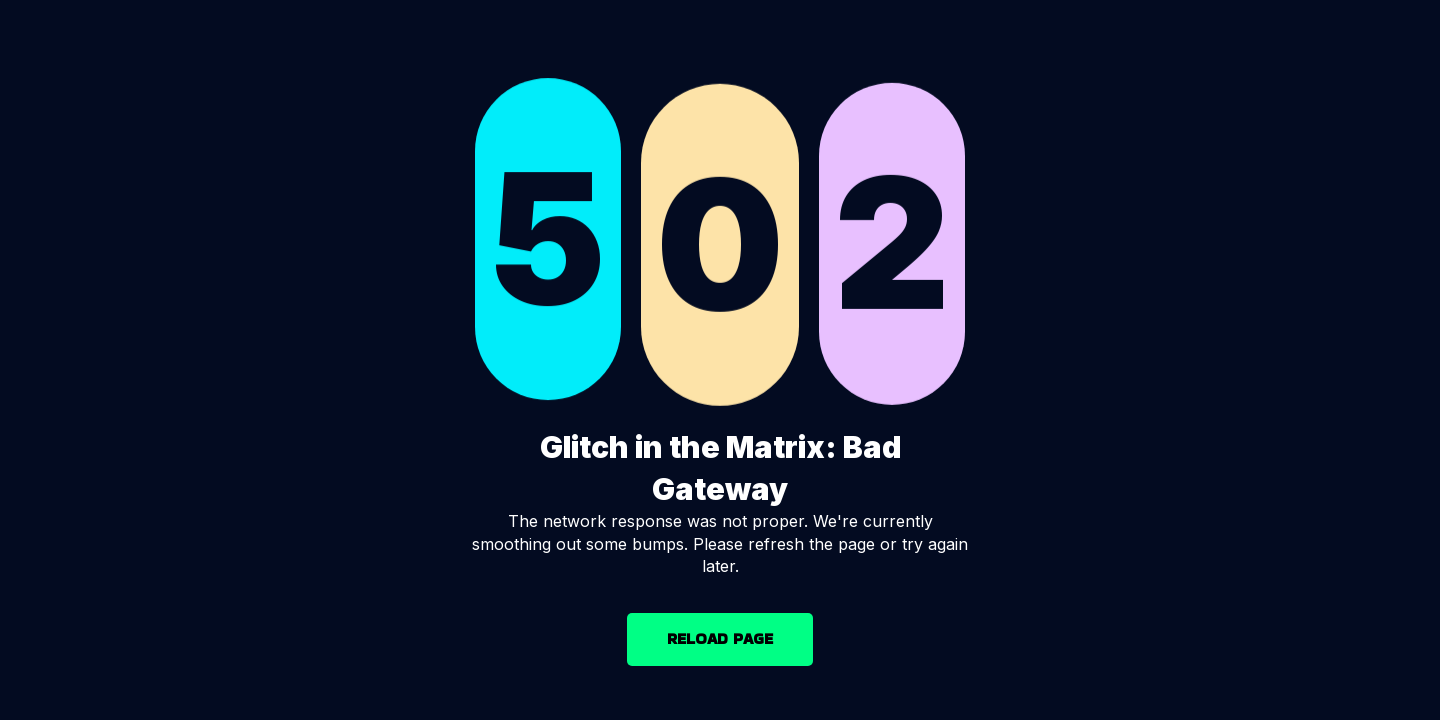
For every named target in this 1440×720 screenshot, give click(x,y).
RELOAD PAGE (720, 638)
